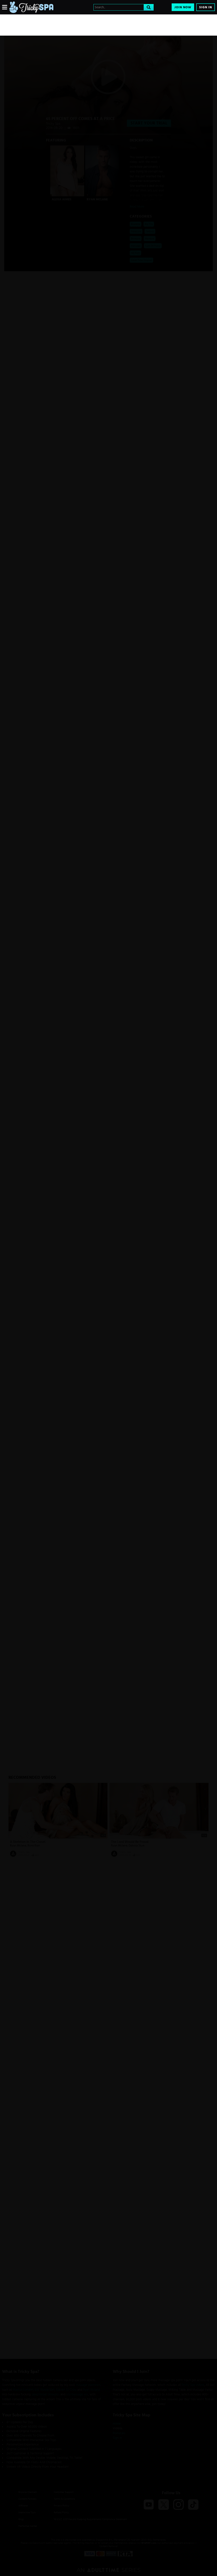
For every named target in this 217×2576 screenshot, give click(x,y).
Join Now (182, 7)
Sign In (205, 7)
